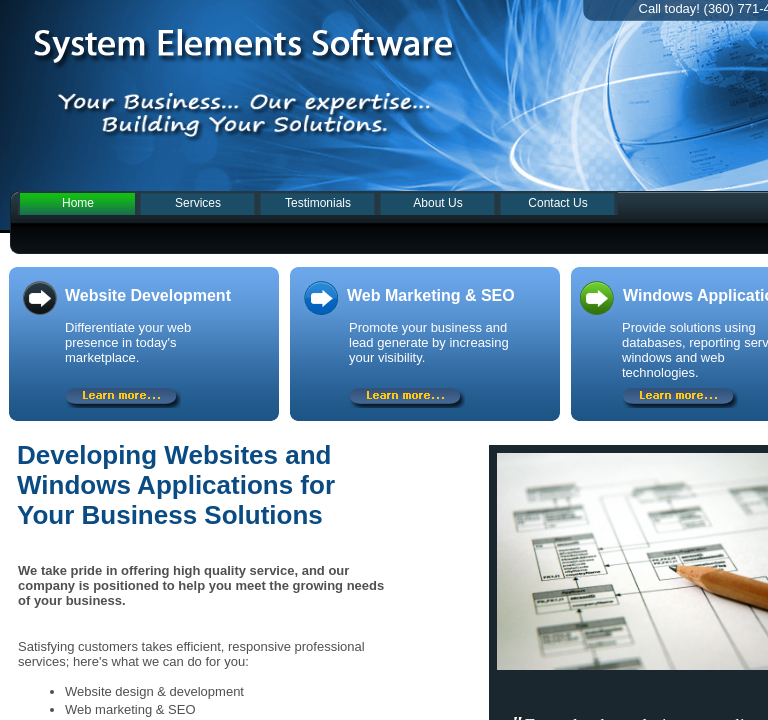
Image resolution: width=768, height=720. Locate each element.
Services (198, 203)
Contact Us (557, 203)
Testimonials (318, 203)
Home (78, 203)
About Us (437, 203)
